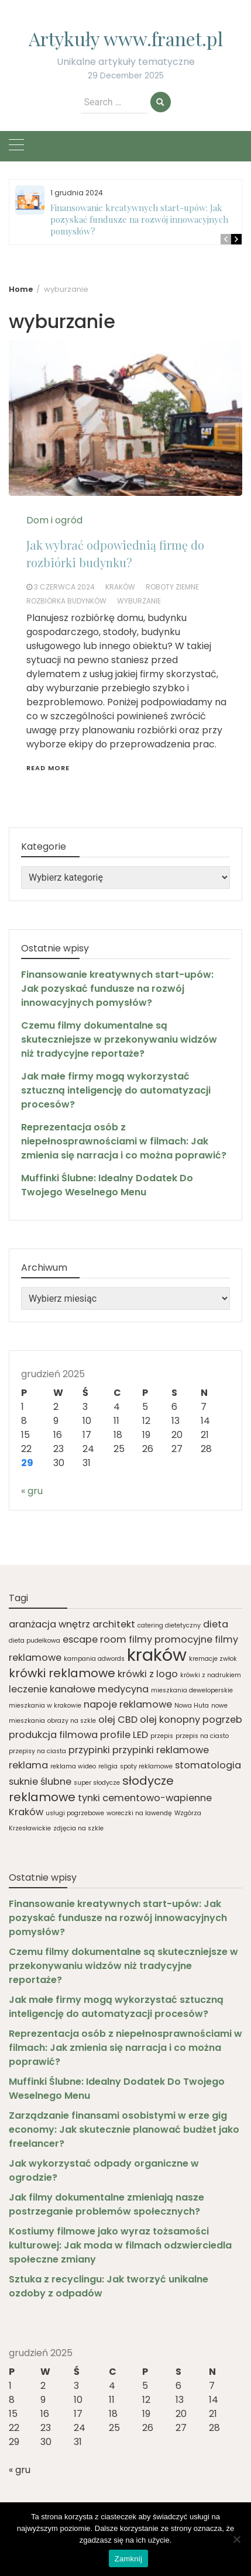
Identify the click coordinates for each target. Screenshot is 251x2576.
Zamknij (128, 2558)
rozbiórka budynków (66, 601)
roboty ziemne (172, 587)
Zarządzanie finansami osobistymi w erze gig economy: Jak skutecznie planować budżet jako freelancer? (124, 2129)
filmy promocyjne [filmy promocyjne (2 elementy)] (170, 1639)
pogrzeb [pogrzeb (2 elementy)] (222, 1719)
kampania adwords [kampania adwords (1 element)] (94, 1658)
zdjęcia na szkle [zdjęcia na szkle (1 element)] (78, 1828)
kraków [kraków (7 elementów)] (157, 1655)
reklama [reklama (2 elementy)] (28, 1765)
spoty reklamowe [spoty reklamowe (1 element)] (146, 1766)
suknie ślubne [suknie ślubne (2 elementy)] (40, 1781)
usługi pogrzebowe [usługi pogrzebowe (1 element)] (75, 1813)
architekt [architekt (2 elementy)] (113, 1624)
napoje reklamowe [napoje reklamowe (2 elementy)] (128, 1704)
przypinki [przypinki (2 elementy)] (89, 1750)
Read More (48, 768)
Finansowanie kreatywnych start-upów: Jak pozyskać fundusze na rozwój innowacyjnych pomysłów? (139, 219)
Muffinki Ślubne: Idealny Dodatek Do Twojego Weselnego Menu (107, 1185)
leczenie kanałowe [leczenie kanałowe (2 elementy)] (52, 1689)
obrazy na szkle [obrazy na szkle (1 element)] (71, 1720)
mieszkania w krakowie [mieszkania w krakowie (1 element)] (45, 1705)
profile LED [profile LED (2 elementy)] (124, 1735)
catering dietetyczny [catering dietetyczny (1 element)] (169, 1625)
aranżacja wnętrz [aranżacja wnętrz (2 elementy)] (49, 1624)
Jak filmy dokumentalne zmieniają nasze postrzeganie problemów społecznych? (106, 2204)
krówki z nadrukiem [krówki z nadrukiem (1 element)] (210, 1675)
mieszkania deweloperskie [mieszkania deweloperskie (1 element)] (192, 1690)
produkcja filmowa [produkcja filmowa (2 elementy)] (53, 1735)
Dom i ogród (54, 520)
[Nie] (236, 2539)
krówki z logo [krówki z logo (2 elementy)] (148, 1674)
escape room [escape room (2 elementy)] (94, 1639)
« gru (32, 1491)
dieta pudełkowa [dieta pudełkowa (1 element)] (34, 1640)
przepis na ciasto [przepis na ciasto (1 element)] (202, 1736)
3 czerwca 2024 (64, 587)
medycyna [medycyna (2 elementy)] (123, 1689)
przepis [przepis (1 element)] (161, 1736)
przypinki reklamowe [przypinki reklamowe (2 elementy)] (160, 1750)
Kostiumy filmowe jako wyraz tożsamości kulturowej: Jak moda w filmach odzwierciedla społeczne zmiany (120, 2245)
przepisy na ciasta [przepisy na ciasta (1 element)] (37, 1751)
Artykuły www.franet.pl (126, 38)
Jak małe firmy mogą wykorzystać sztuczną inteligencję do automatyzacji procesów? (116, 1090)
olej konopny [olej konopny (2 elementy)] (170, 1719)
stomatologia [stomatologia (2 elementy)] (208, 1765)
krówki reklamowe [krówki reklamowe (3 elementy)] (62, 1673)
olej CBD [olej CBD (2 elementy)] (117, 1719)
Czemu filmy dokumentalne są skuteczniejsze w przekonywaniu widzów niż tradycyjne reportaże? (119, 1039)
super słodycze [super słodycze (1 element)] (97, 1782)
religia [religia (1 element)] (108, 1766)
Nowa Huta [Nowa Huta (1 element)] (191, 1705)
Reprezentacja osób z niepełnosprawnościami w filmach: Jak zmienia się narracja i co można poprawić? (123, 1141)
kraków (120, 587)
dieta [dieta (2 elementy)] (215, 1624)
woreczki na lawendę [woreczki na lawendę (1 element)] (139, 1813)
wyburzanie (139, 601)
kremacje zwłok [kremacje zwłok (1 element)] (213, 1658)
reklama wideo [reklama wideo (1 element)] (73, 1766)
